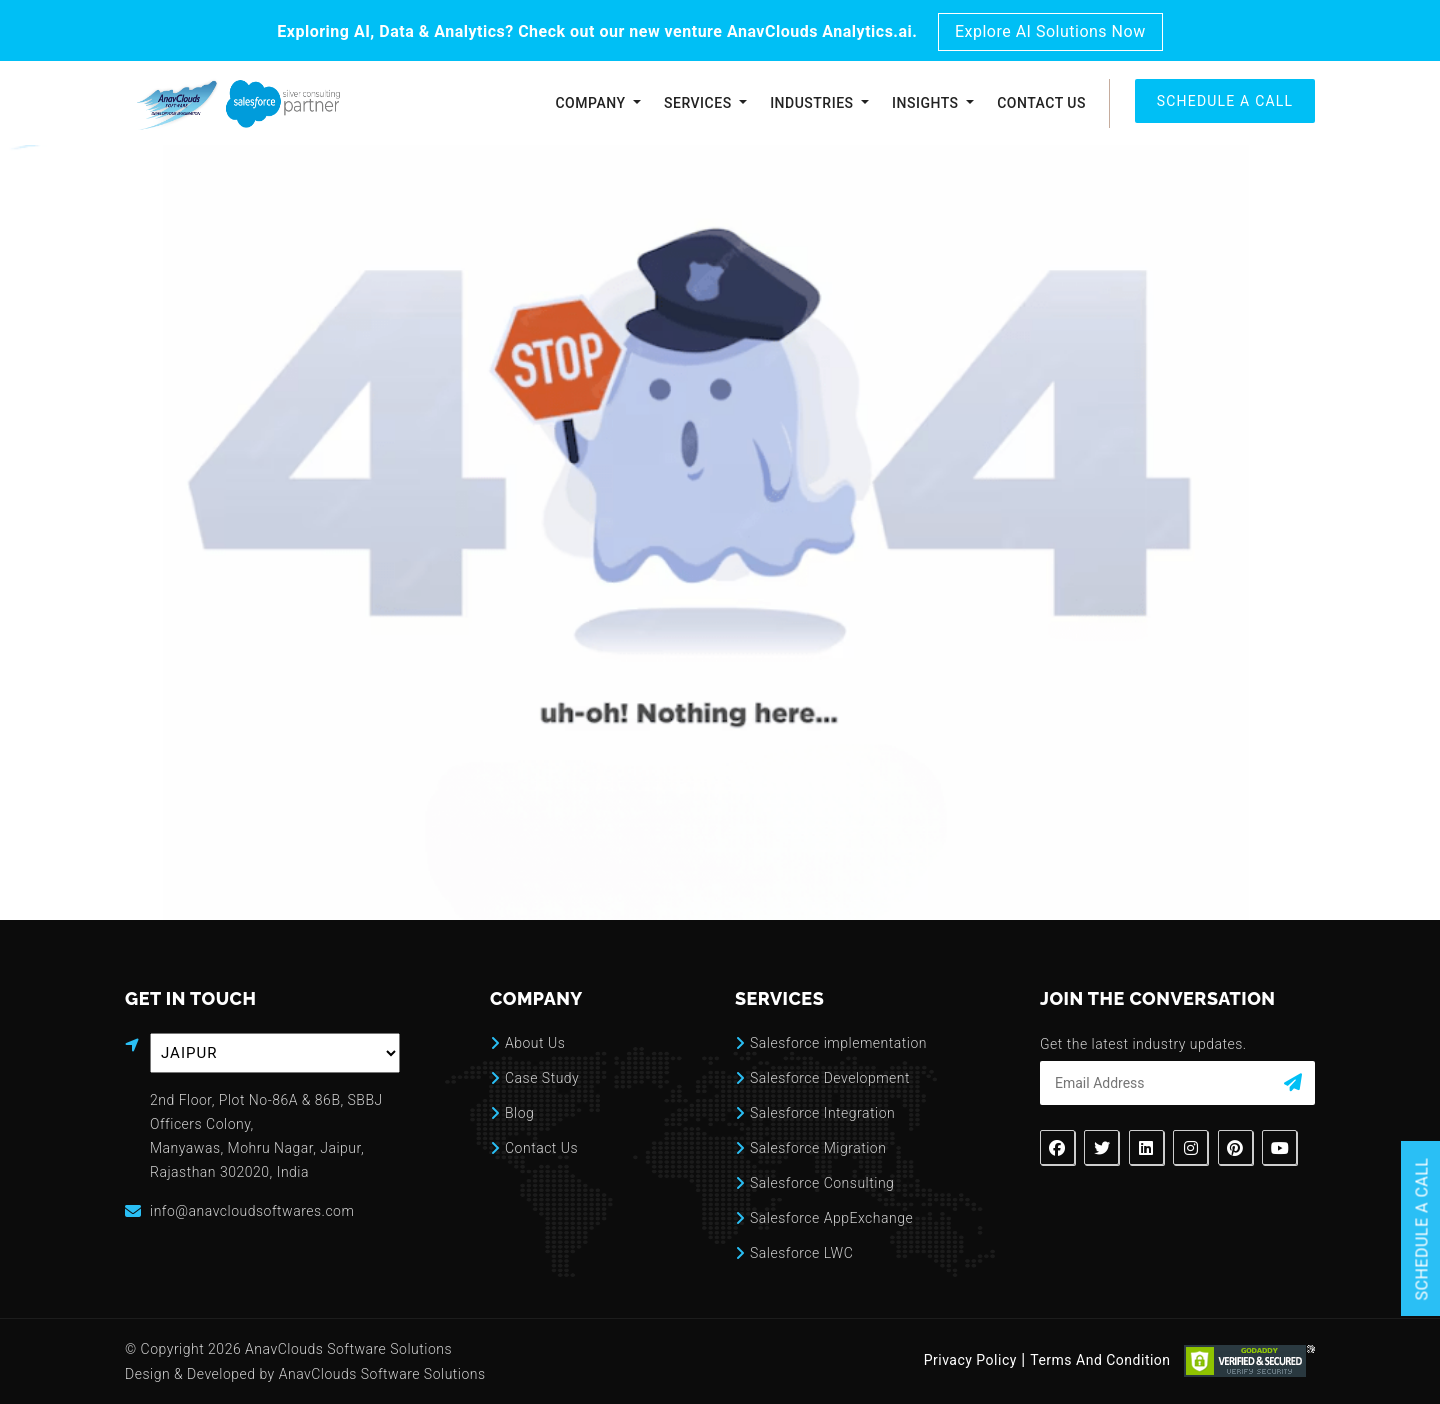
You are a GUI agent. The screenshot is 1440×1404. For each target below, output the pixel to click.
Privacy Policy (970, 1361)
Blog (519, 1113)
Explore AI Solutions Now (1050, 31)
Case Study (542, 1078)
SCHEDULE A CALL (1225, 101)
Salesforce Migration (818, 1148)
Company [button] (592, 103)
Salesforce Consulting (822, 1183)
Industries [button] (813, 103)
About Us (535, 1043)
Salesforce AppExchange (831, 1218)
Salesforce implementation (838, 1043)
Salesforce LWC (801, 1253)
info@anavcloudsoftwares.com (252, 1211)
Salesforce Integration (822, 1113)
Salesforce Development (830, 1078)
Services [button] (700, 103)
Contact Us (1041, 103)
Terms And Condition (1100, 1361)
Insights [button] (927, 103)
